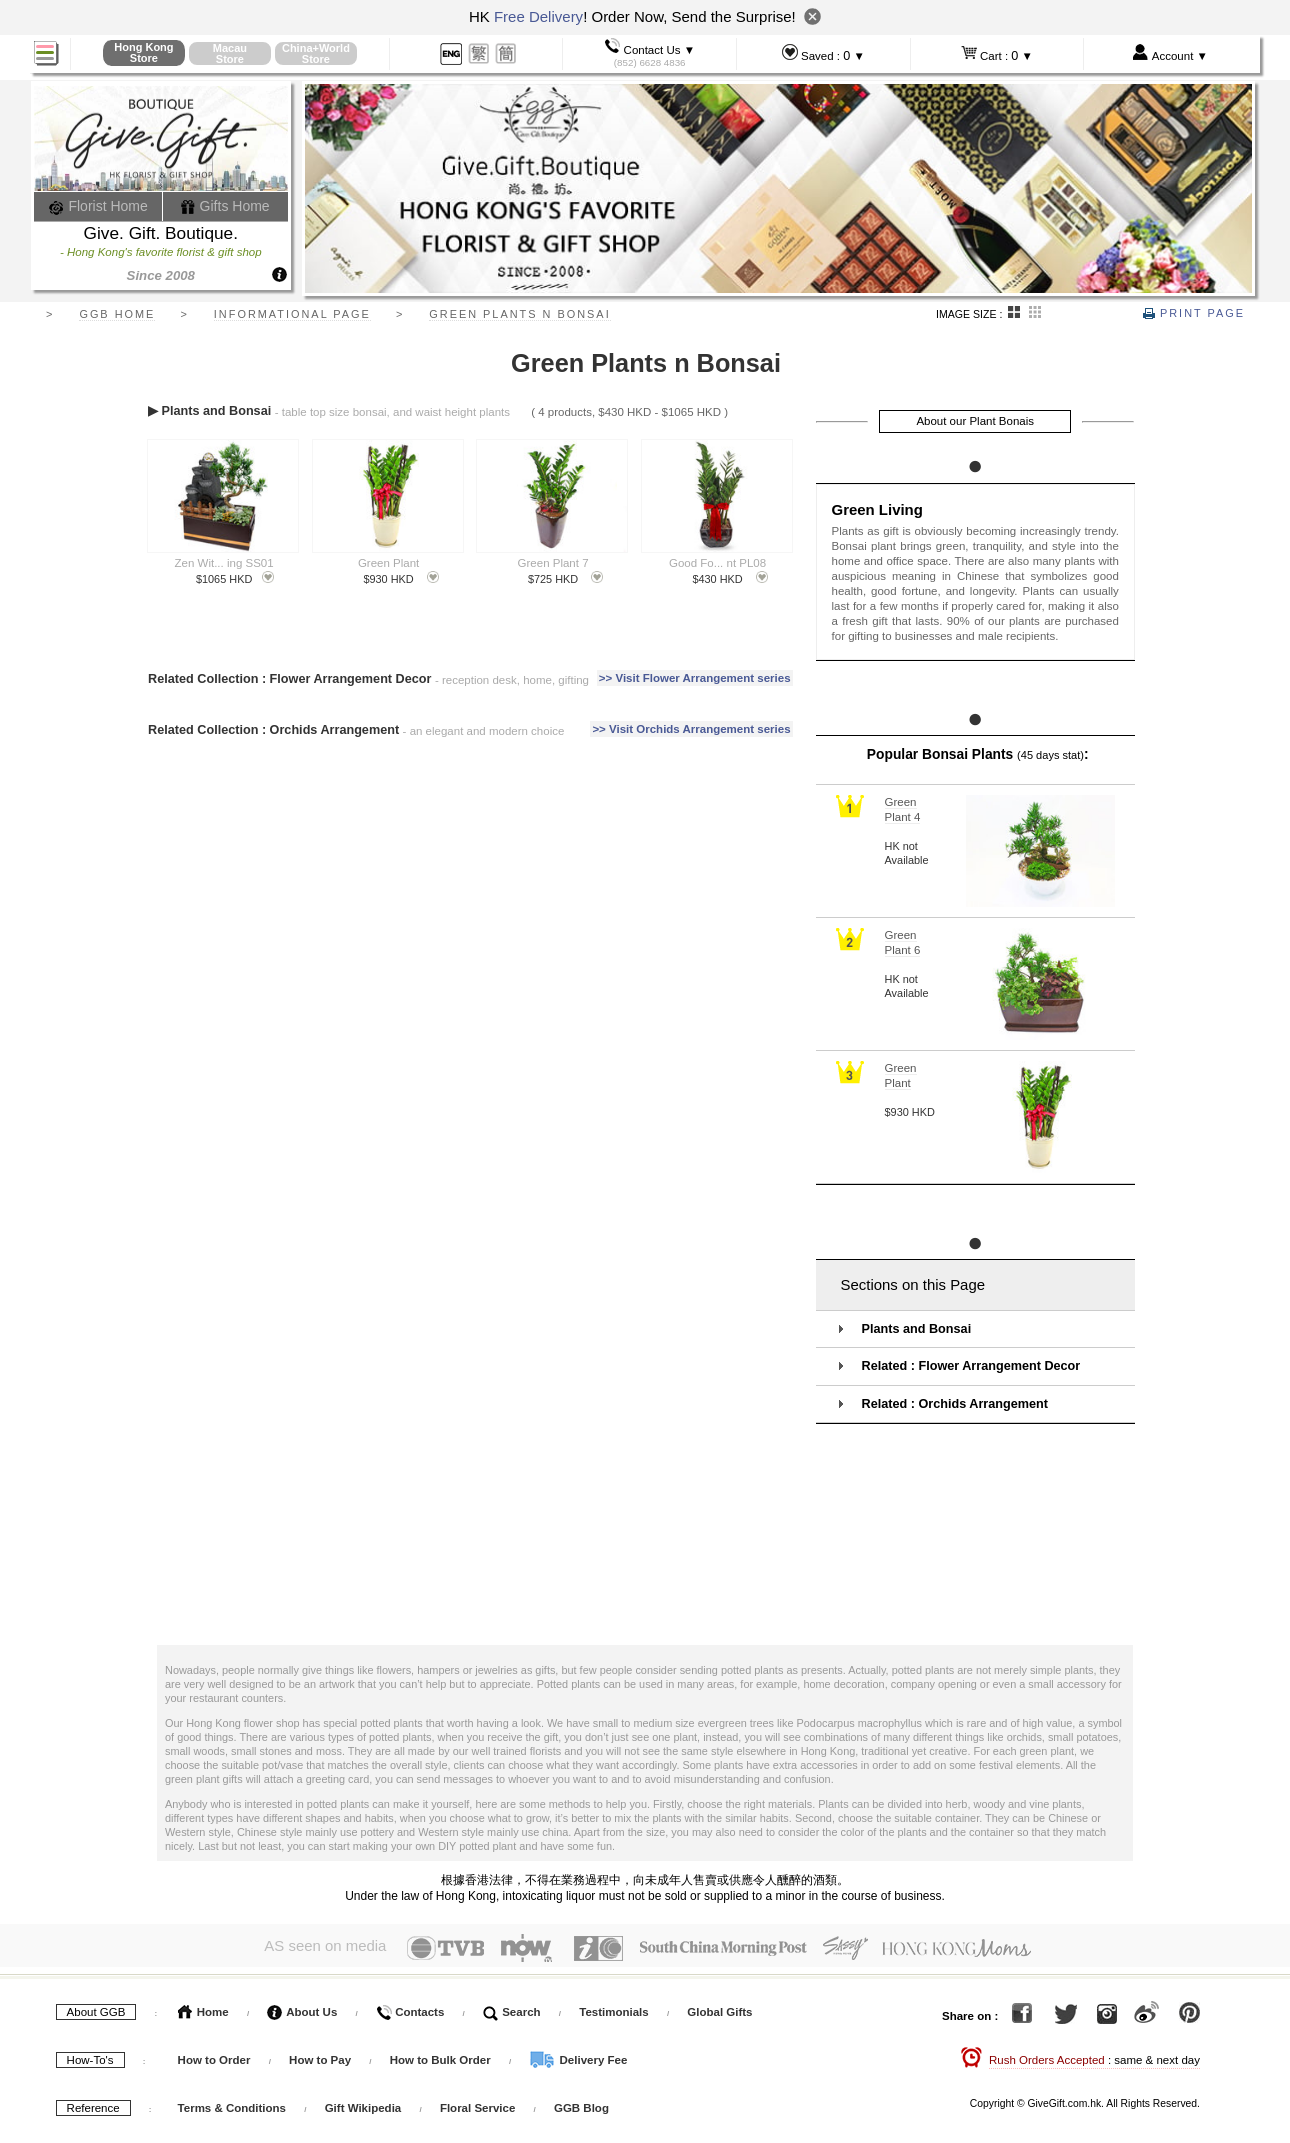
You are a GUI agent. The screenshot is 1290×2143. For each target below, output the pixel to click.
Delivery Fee (578, 2056)
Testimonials (613, 2008)
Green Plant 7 (553, 563)
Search (512, 2008)
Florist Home (98, 206)
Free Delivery (538, 16)
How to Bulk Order (442, 2056)
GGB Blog (581, 2104)
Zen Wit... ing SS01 (224, 563)
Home (203, 2008)
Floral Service (477, 2104)
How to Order (214, 2056)
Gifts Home (225, 206)
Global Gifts (719, 2008)
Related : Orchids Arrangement (955, 1404)
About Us (302, 2008)
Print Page (1194, 313)
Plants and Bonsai (917, 1329)
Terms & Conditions (232, 2104)
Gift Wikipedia (363, 2104)
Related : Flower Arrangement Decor (971, 1366)
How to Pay (321, 2056)
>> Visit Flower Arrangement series (695, 678)
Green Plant (388, 563)
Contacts (410, 2008)
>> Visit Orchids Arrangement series (691, 729)
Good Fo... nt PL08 (717, 563)
